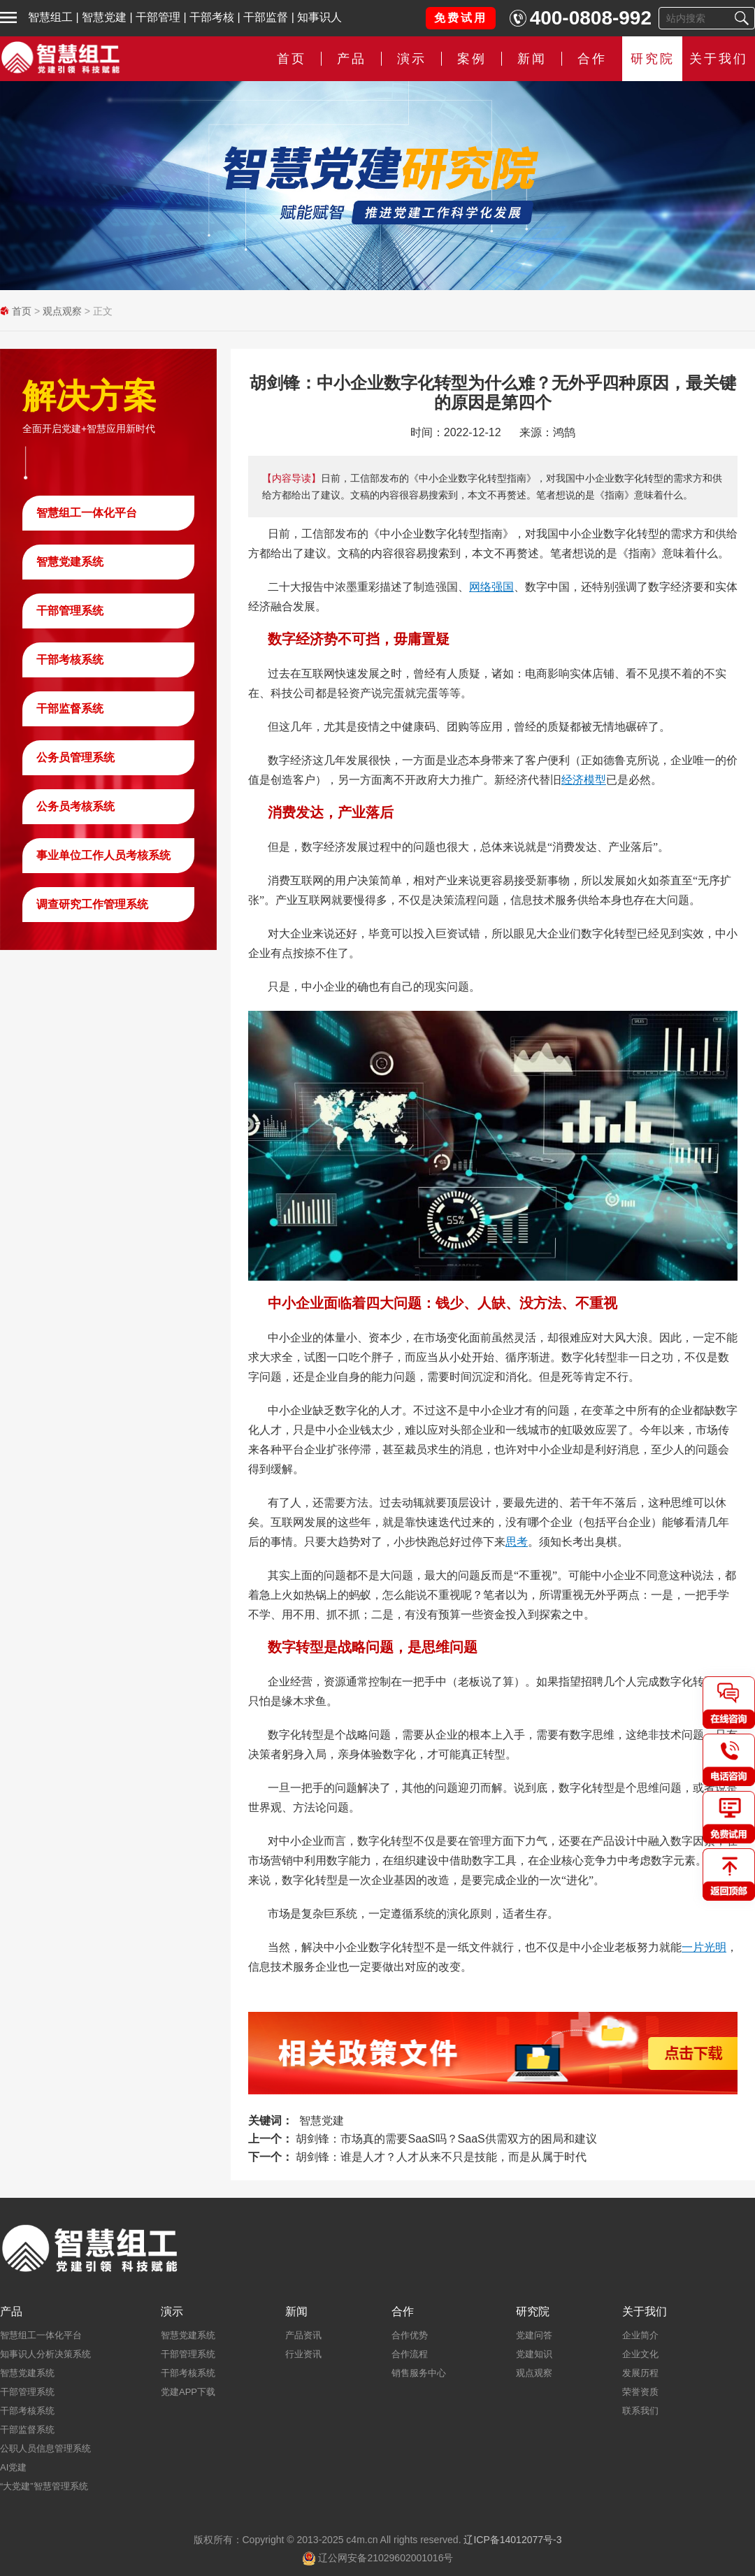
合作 (592, 59)
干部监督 (265, 17)
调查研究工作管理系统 (92, 904)
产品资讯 (303, 2335)
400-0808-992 (591, 18)
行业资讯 (303, 2354)
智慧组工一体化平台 (86, 513)
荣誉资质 (640, 2392)
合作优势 (409, 2335)
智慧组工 (50, 17)
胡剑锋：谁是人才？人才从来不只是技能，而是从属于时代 (441, 2157)
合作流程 (409, 2354)
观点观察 (62, 311)
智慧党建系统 (69, 562)
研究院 (653, 59)
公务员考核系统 (75, 806)
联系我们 (640, 2410)
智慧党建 (104, 17)
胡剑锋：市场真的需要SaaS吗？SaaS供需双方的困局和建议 (446, 2139)
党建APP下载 (188, 2392)
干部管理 (158, 17)
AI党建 (13, 2467)
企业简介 (640, 2335)
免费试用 (460, 18)
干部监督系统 (69, 708)
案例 (472, 59)
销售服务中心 (418, 2373)
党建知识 (534, 2354)
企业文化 (640, 2354)
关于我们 (718, 59)
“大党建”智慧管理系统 (44, 2486)
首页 (291, 59)
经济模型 (583, 780)
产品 (351, 59)
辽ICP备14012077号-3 (512, 2539)
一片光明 (704, 1947)
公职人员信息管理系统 (45, 2448)
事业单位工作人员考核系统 (103, 855)
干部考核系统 (69, 659)
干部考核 (211, 17)
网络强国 (491, 587)
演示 (411, 59)
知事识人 (319, 17)
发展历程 (640, 2373)
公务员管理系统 (75, 757)
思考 (516, 1542)
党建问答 (534, 2335)
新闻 (532, 59)
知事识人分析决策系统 (45, 2354)
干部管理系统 (69, 611)
